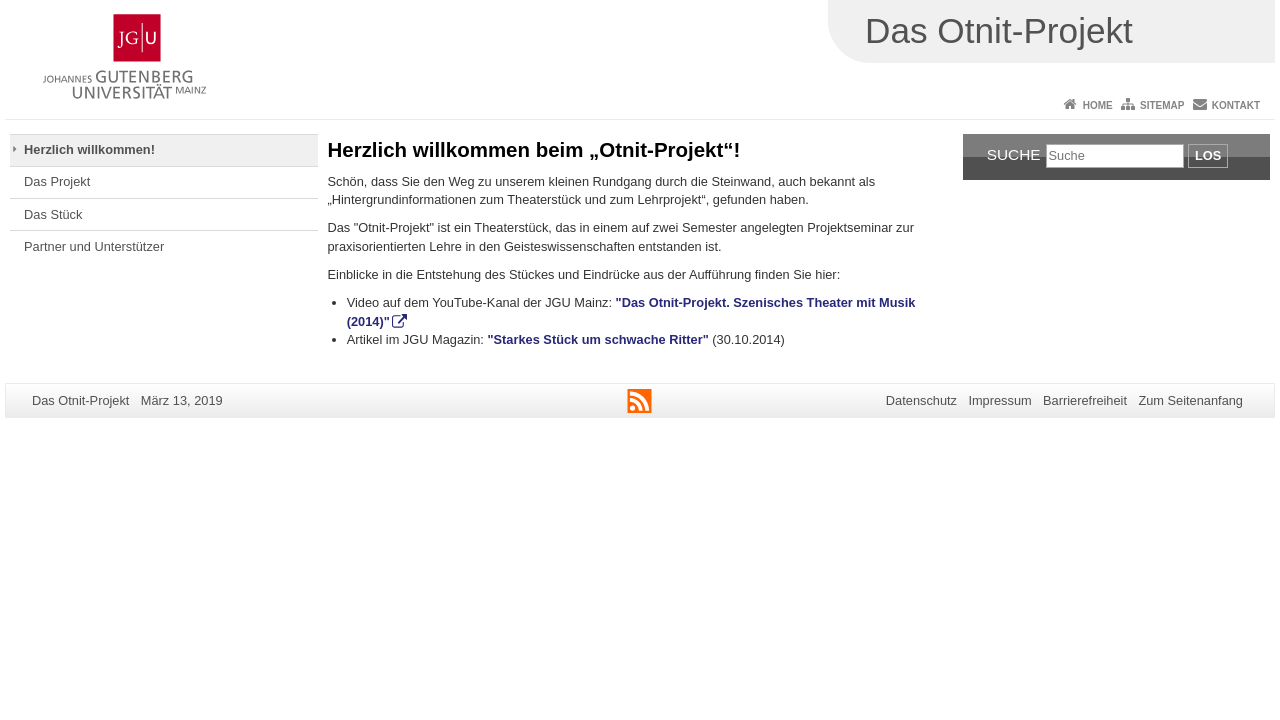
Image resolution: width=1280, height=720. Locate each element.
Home (1098, 105)
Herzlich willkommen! (89, 149)
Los (1208, 155)
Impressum (999, 400)
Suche (1014, 154)
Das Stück (53, 214)
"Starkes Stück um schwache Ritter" (598, 339)
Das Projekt (57, 181)
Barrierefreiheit (1085, 400)
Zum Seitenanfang (1190, 400)
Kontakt (1236, 105)
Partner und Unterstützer (94, 246)
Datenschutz (921, 400)
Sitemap (1162, 105)
